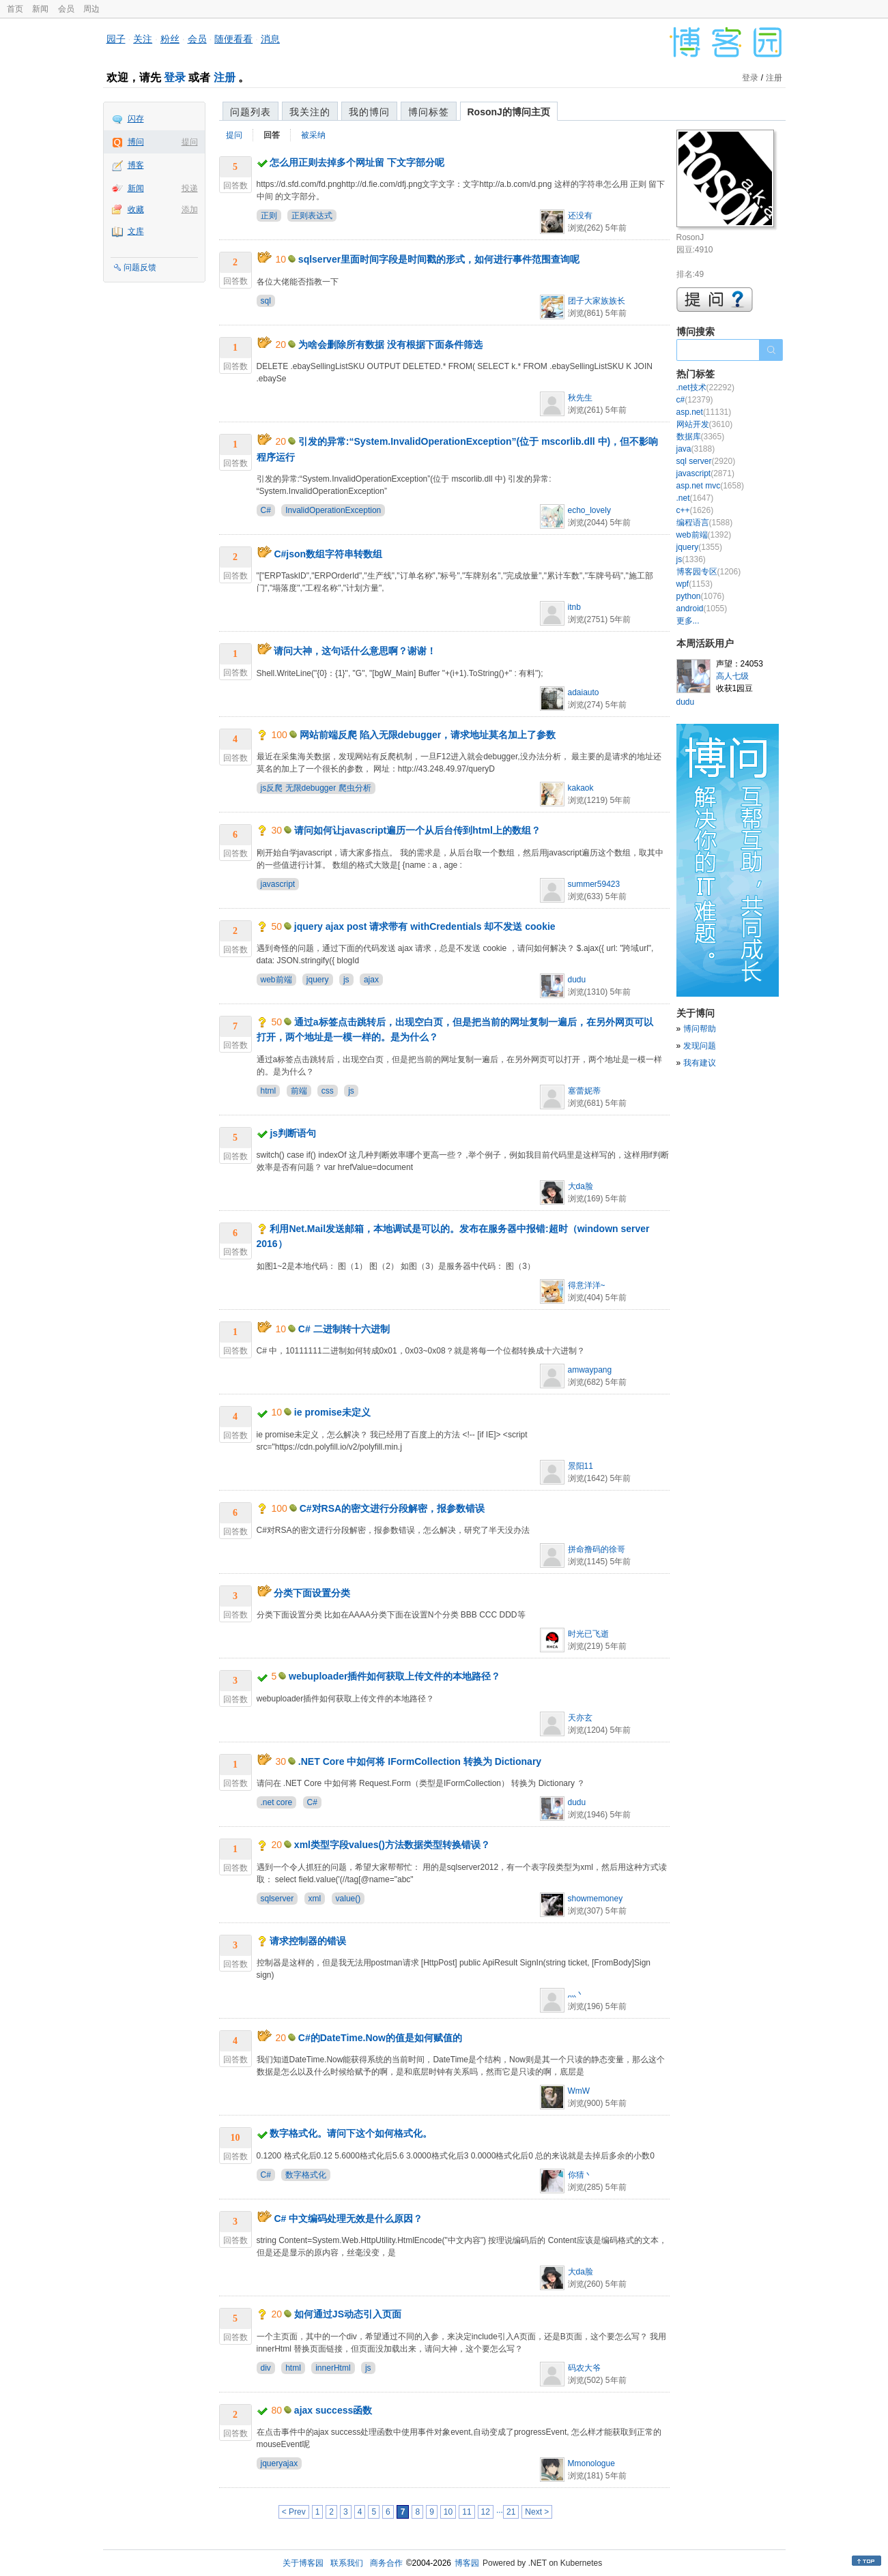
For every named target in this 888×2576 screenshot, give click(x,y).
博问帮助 (699, 1029)
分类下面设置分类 (312, 1592)
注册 (224, 77)
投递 (190, 188)
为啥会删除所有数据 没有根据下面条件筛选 (390, 344)
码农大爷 (584, 2368)
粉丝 (170, 38)
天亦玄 (580, 1718)
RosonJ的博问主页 (509, 111)
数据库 (700, 436)
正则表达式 (311, 215)
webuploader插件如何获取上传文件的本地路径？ (394, 1676)
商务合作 (386, 2563)
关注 (142, 38)
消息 (270, 38)
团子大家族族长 (596, 301)
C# (266, 510)
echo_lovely (589, 510)
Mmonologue (591, 2463)
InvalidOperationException (333, 510)
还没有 (580, 215)
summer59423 (594, 884)
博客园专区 (708, 571)
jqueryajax (279, 2463)
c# (694, 400)
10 (448, 2512)
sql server (706, 461)
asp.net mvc (710, 486)
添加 (190, 209)
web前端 (276, 979)
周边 (91, 9)
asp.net (704, 412)
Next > (537, 2512)
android (702, 608)
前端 (299, 1091)
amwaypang (590, 1370)
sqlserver (277, 1898)
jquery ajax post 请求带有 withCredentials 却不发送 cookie (425, 926)
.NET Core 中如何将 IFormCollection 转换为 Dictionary (419, 1761)
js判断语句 (293, 1133)
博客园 (467, 2563)
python (700, 596)
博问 (136, 142)
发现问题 (699, 1046)
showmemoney (595, 1898)
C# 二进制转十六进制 (344, 1328)
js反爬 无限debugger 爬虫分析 (316, 788)
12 (485, 2512)
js (346, 979)
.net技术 (705, 387)
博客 (136, 165)
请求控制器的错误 (308, 1940)
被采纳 (313, 135)
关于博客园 (303, 2563)
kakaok (581, 788)
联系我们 (346, 2563)
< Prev (294, 2512)
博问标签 (428, 111)
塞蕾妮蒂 (584, 1091)
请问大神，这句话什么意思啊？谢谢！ (355, 650)
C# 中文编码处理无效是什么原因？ (348, 2218)
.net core (277, 1802)
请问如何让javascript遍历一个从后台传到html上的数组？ (417, 830)
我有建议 (699, 1063)
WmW (579, 2091)
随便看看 (233, 38)
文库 (136, 231)
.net (695, 498)
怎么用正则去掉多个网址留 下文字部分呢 (357, 162)
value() (348, 1898)
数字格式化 (305, 2175)
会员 (66, 9)
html (268, 1091)
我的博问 (369, 111)
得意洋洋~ (586, 1285)
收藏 (136, 209)
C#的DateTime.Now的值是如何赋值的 (380, 2037)
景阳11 (580, 1466)
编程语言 (704, 522)
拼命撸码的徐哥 (596, 1549)
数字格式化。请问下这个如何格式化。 (351, 2133)
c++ (695, 510)
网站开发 (704, 424)
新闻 (40, 9)
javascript (278, 884)
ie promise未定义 (332, 1412)
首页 (15, 9)
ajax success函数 (333, 2410)
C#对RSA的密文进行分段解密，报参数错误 (392, 1508)
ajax (371, 979)
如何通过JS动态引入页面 (347, 2314)
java (695, 449)
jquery (317, 979)
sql (266, 301)
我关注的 (309, 111)
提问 (190, 142)
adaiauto (583, 692)
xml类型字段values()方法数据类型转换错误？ (392, 1844)
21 (510, 2512)
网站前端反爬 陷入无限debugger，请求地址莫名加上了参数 (428, 734)
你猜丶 (580, 2175)
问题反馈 (140, 267)
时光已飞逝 (588, 1634)
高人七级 (732, 676)
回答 (271, 135)
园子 (116, 38)
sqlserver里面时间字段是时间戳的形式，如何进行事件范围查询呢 (438, 259)
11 (466, 2512)
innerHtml (332, 2368)
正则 (269, 215)
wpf (694, 584)
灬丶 (576, 1994)
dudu (577, 979)
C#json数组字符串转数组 (328, 553)
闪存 (136, 118)
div (266, 2368)
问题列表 (250, 111)
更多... (688, 621)
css (327, 1091)
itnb (574, 607)
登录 (175, 77)
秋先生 (580, 397)
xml (315, 1898)
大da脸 (580, 1186)
